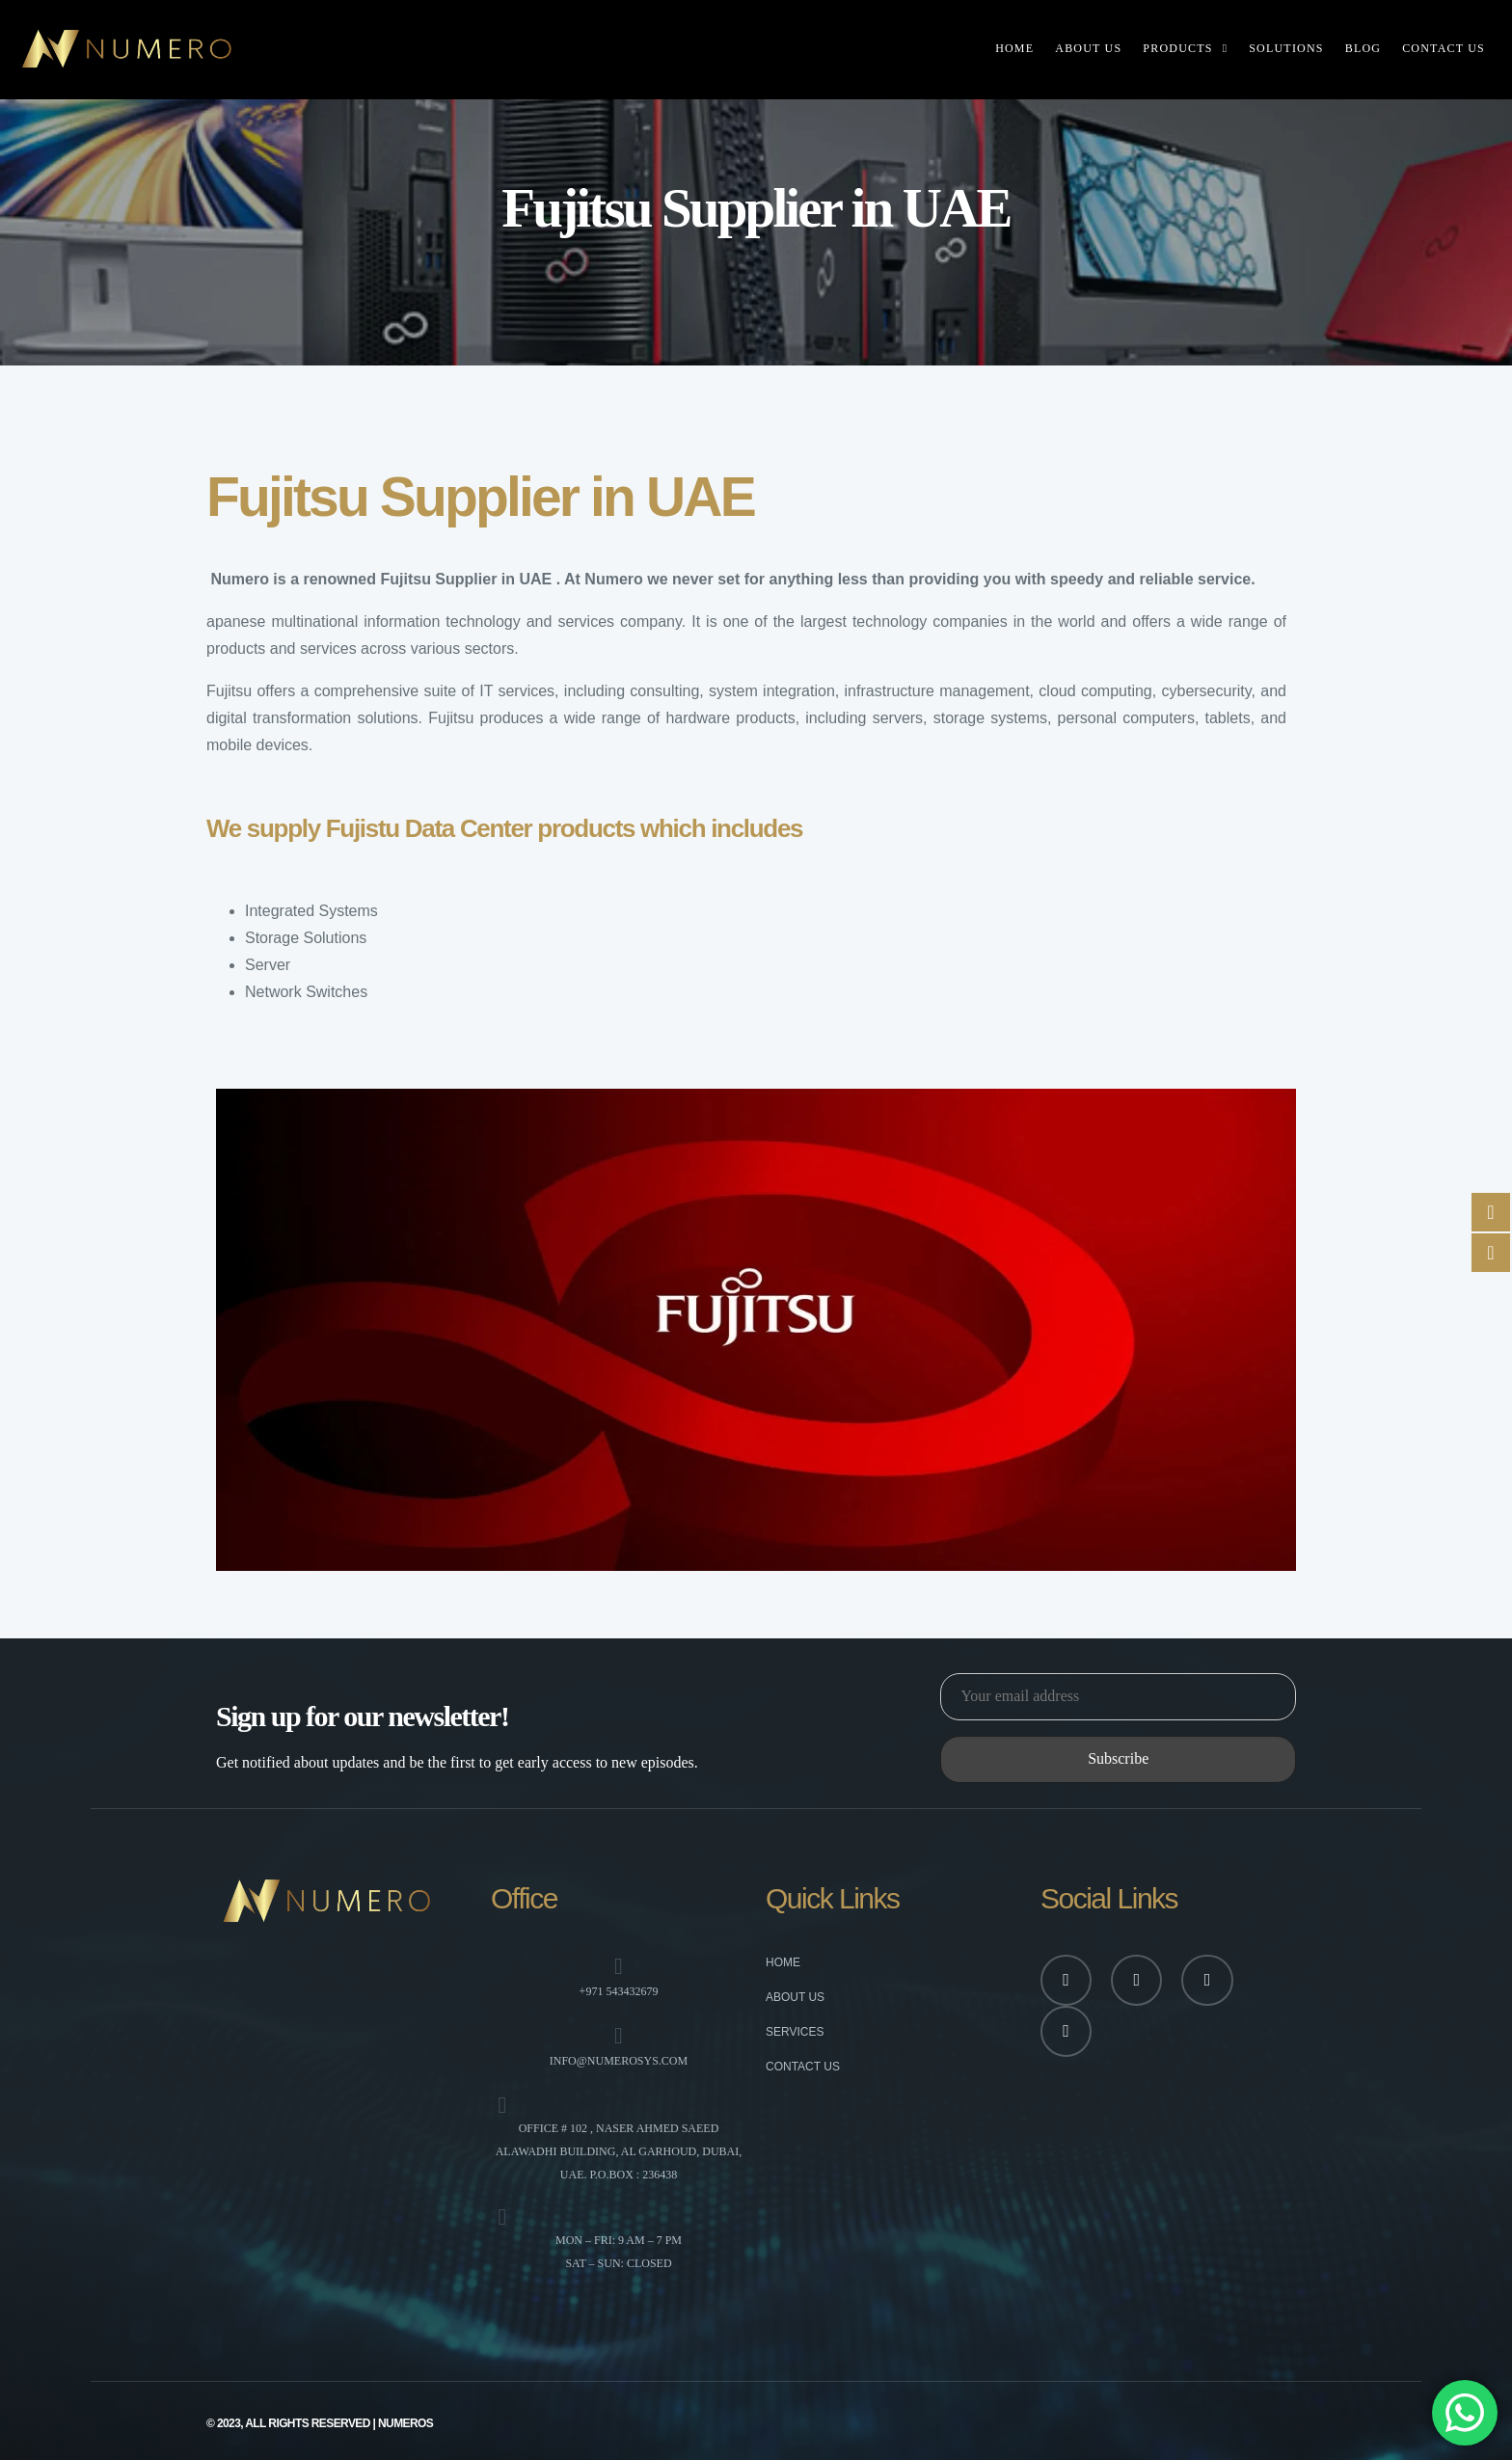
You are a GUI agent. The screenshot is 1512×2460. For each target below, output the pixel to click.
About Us (1088, 48)
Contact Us (1443, 48)
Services (795, 2032)
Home (1014, 48)
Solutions (1286, 48)
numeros (405, 2423)
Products (1177, 48)
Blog (1363, 48)
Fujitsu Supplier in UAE (466, 579)
